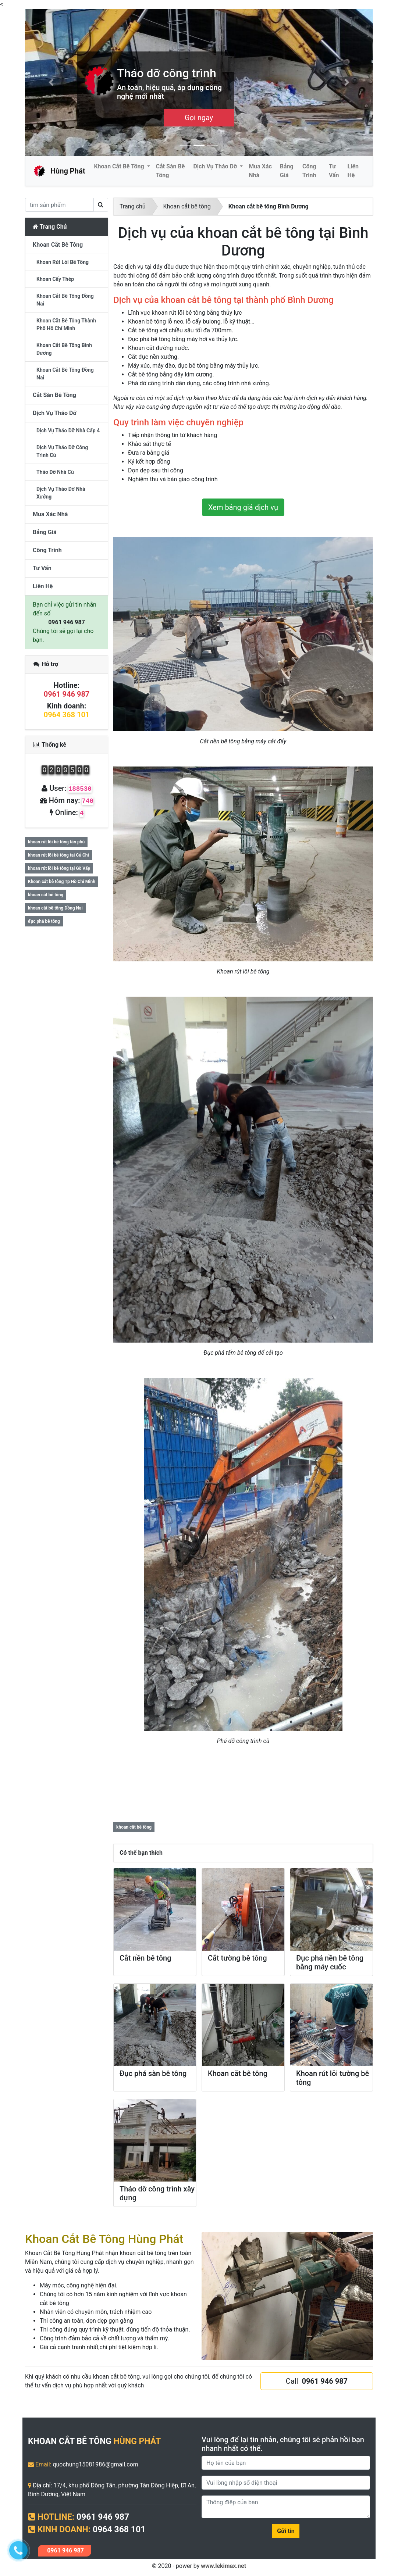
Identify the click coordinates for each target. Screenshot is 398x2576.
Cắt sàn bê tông (170, 171)
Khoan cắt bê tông (119, 166)
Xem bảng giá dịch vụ (243, 507)
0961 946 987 (66, 622)
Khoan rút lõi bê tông (62, 262)
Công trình (309, 171)
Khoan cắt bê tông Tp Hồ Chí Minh (61, 881)
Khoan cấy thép (55, 279)
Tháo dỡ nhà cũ (55, 472)
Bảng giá (287, 171)
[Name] (286, 2463)
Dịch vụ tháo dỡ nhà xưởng (60, 493)
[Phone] (286, 2483)
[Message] (286, 2506)
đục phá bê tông (44, 921)
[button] (51, 82)
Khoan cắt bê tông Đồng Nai (65, 373)
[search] (59, 205)
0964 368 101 (67, 714)
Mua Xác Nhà (260, 171)
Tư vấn (334, 171)
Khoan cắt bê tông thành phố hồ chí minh (66, 324)
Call (317, 2381)
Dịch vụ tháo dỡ (215, 166)
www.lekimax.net (223, 2565)
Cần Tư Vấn (199, 117)
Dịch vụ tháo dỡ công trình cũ (62, 451)
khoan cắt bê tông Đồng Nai (55, 908)
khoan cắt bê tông (134, 1827)
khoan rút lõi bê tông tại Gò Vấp (59, 868)
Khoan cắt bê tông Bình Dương (268, 206)
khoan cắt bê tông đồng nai (65, 300)
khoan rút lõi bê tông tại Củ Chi (58, 855)
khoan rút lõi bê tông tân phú (56, 841)
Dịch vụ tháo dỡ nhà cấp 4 (68, 430)
